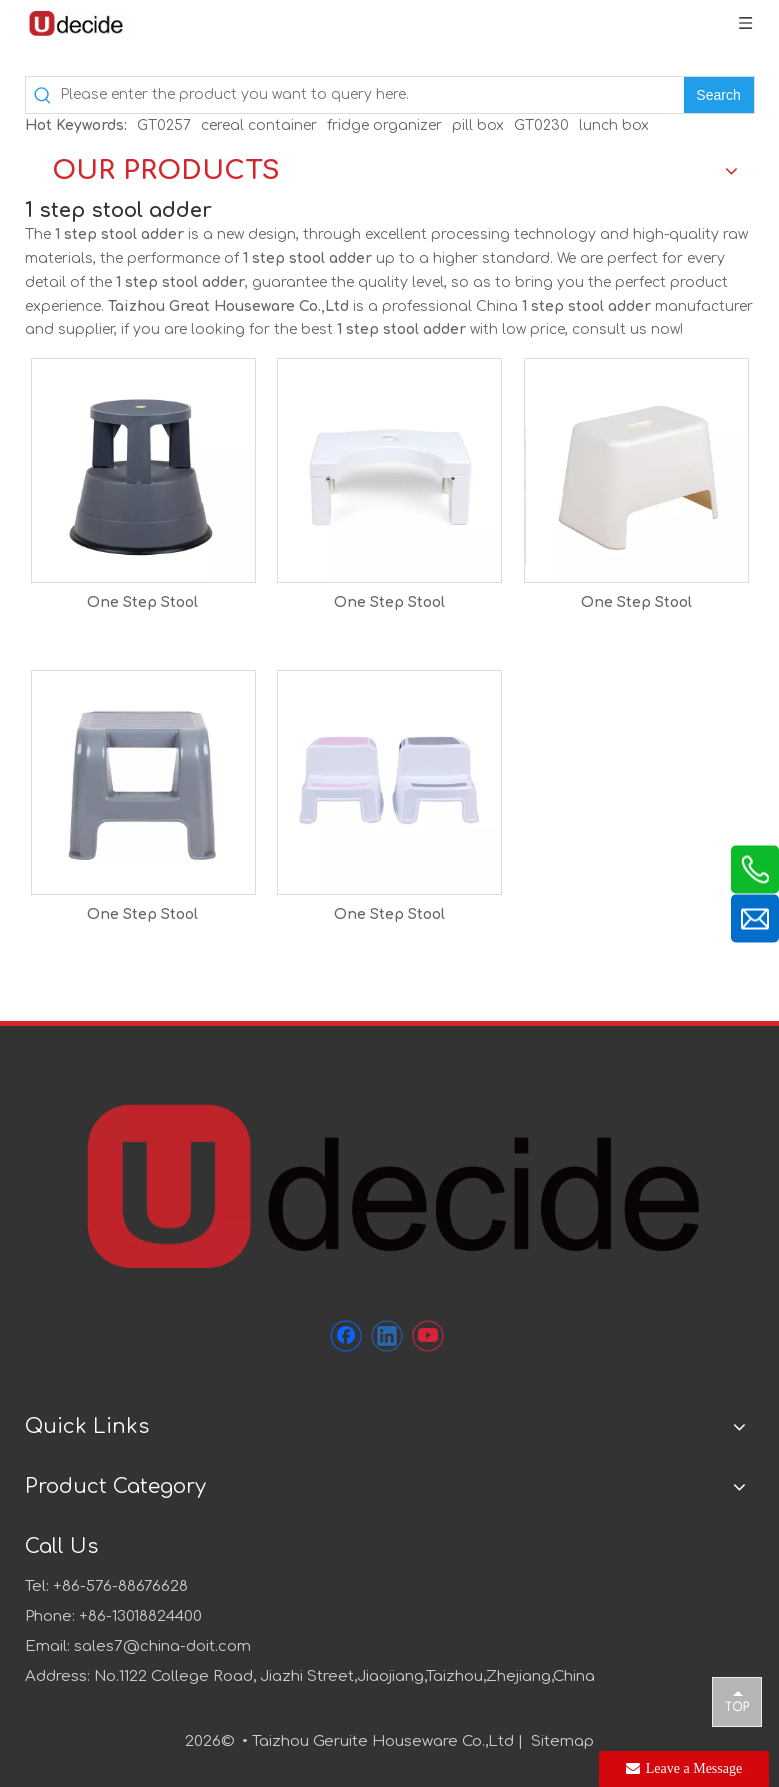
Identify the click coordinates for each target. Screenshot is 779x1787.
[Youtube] (428, 1336)
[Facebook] (346, 1336)
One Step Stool (142, 602)
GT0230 (541, 125)
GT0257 (164, 125)
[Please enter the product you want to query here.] (372, 95)
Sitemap (562, 1741)
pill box (478, 125)
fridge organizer (384, 125)
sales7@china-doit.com (162, 1646)
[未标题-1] (390, 1184)
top (737, 1701)
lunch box (614, 125)
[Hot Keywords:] (719, 95)
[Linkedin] (387, 1336)
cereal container (259, 125)
